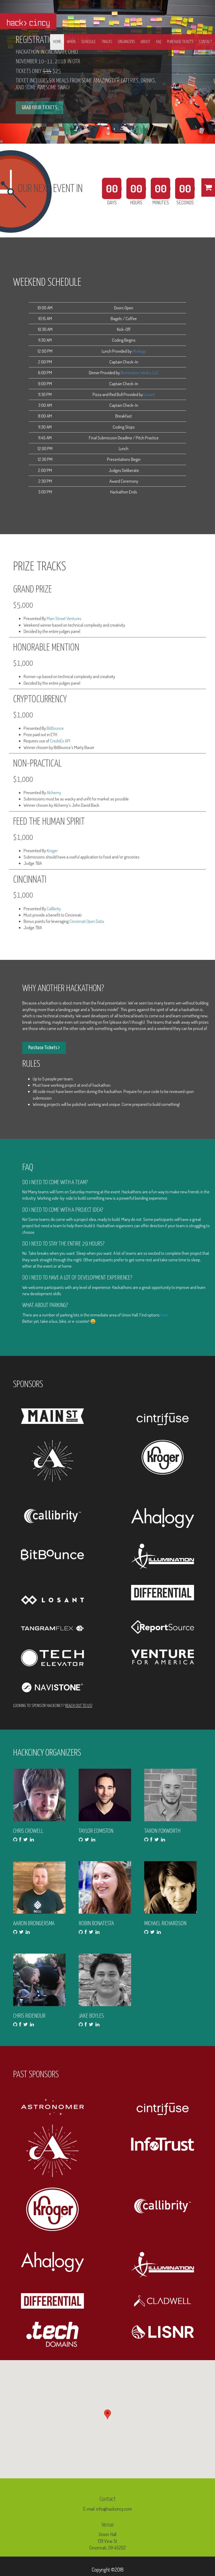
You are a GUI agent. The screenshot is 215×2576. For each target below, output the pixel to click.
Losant (149, 394)
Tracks (106, 42)
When (71, 42)
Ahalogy (139, 351)
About (145, 42)
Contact (205, 42)
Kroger (52, 850)
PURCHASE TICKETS (180, 42)
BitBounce (55, 728)
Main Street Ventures (64, 618)
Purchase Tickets (44, 1047)
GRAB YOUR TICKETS (39, 107)
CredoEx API (60, 740)
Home (57, 42)
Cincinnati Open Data (86, 921)
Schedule (88, 42)
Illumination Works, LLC (140, 372)
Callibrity (54, 908)
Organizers (126, 42)
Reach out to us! (78, 1706)
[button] (107, 2414)
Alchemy (54, 792)
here (164, 1315)
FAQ (158, 42)
